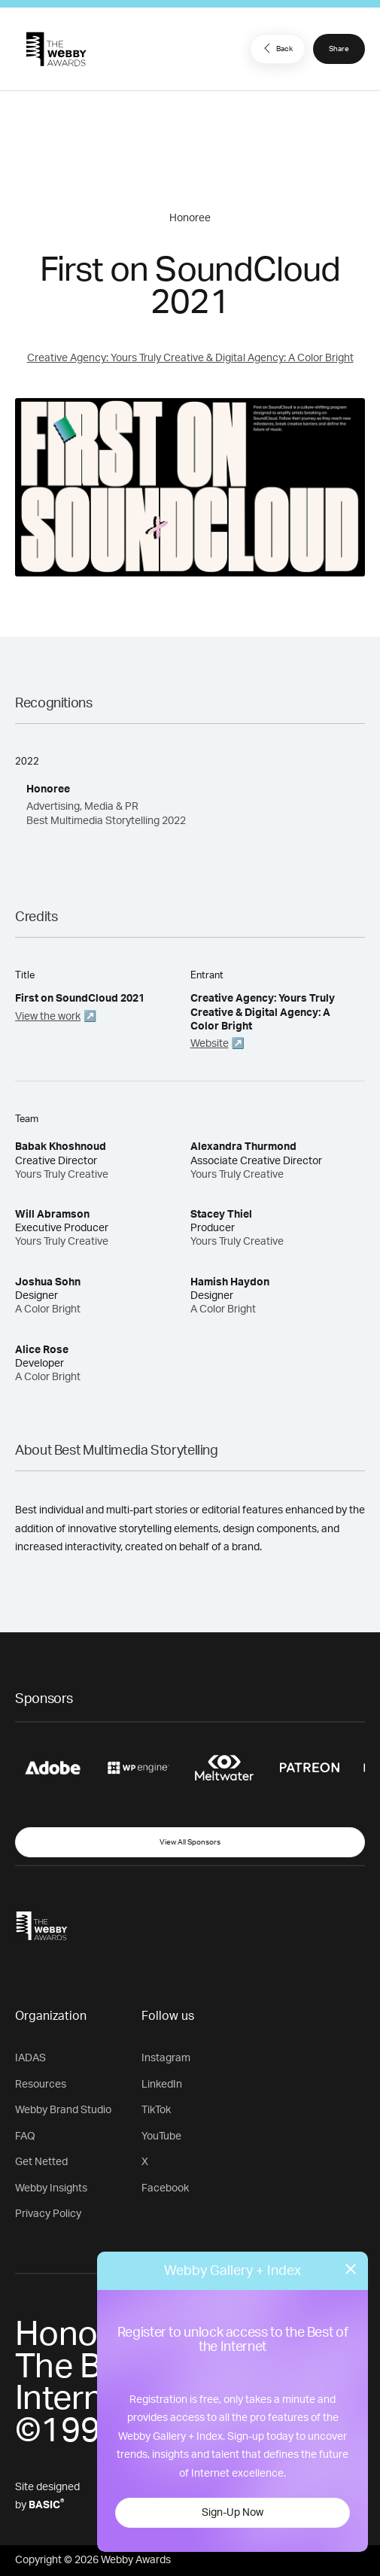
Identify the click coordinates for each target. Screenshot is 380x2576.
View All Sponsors (190, 1842)
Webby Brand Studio (63, 2110)
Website (209, 1044)
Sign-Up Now (232, 2513)
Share (339, 49)
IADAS (30, 2058)
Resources (40, 2084)
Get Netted (41, 2162)
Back (276, 48)
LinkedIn (161, 2084)
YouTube (161, 2136)
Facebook (165, 2188)
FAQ (25, 2136)
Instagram (165, 2058)
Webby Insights (51, 2188)
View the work (48, 1016)
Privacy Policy (48, 2214)
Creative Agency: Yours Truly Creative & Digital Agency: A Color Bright (190, 358)
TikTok (156, 2110)
